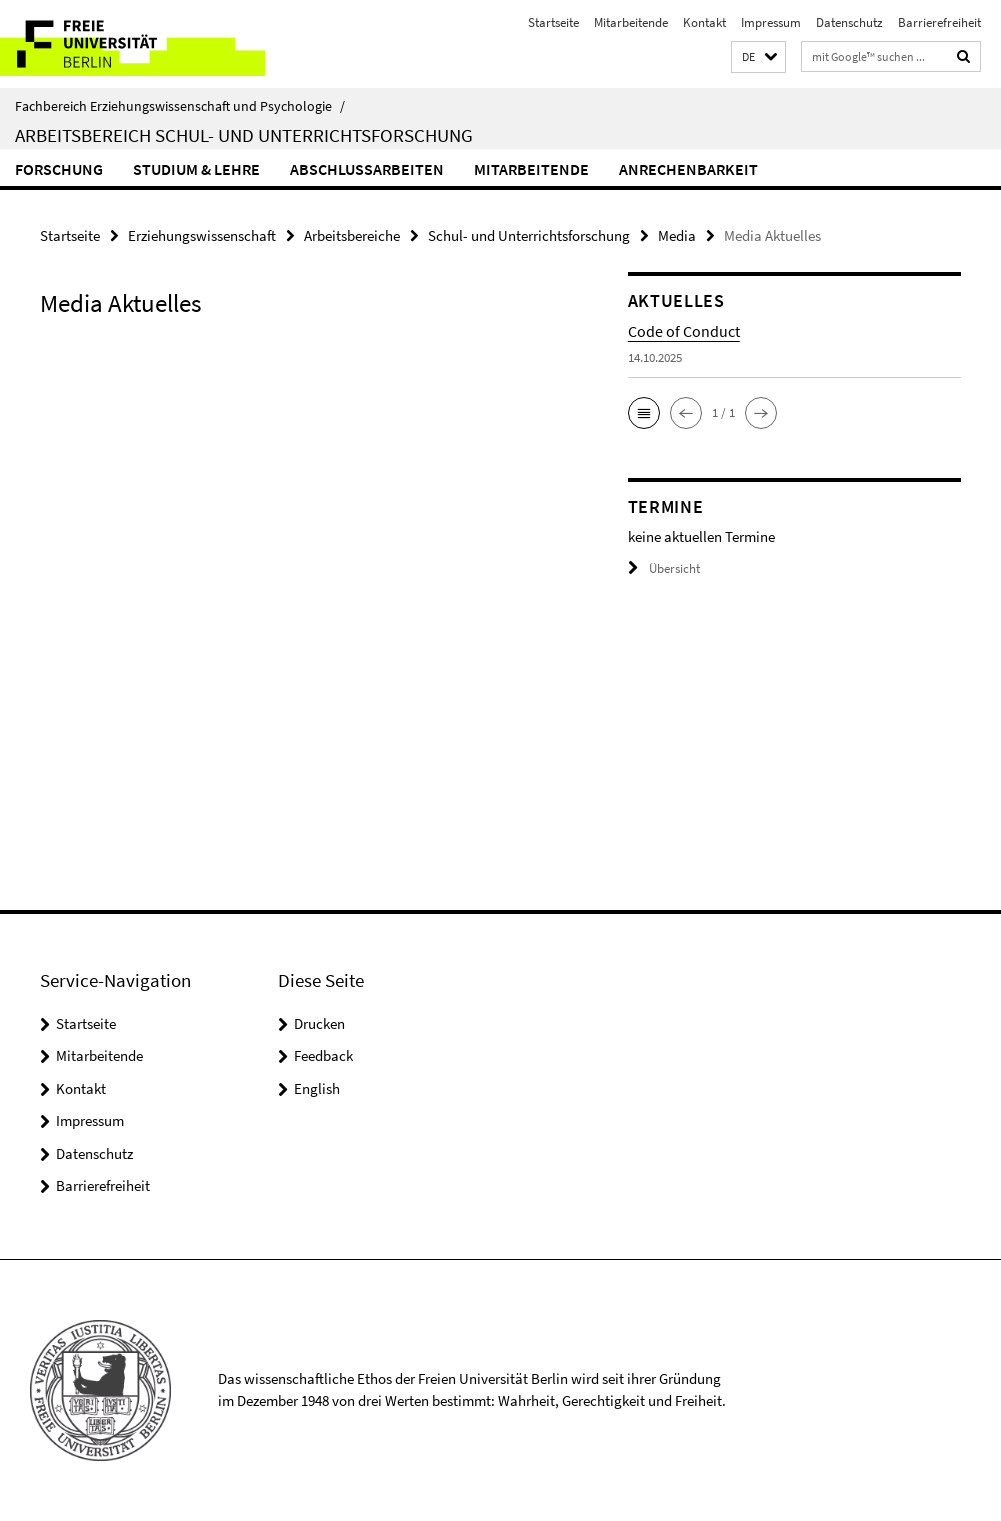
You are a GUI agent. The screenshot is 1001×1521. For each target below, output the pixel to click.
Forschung (59, 169)
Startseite (553, 22)
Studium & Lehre (196, 169)
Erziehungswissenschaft (202, 235)
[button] (758, 57)
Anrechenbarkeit (688, 169)
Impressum (771, 22)
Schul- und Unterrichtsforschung (529, 235)
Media (677, 235)
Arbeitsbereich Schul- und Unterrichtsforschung (244, 135)
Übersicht (664, 568)
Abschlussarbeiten (367, 169)
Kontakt (704, 22)
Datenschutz (849, 22)
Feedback (323, 1055)
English (317, 1088)
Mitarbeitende (631, 22)
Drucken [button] (319, 1023)
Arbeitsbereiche (352, 235)
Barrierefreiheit (939, 22)
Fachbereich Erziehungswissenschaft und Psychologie (180, 106)
